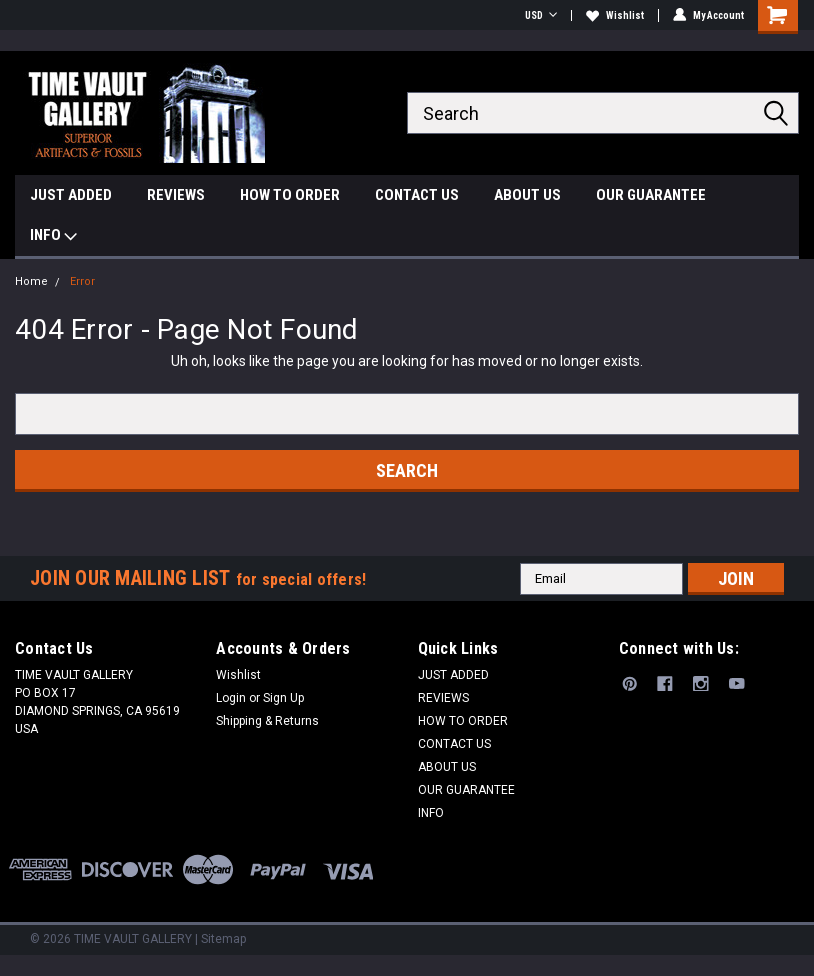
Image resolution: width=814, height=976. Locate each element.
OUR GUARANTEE (651, 195)
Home (31, 281)
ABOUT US (527, 195)
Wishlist (615, 15)
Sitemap (223, 939)
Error (82, 281)
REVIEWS (176, 195)
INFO (53, 237)
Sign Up (283, 698)
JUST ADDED (71, 195)
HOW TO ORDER (290, 195)
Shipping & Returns (267, 721)
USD (541, 15)
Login (231, 698)
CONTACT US (417, 195)
